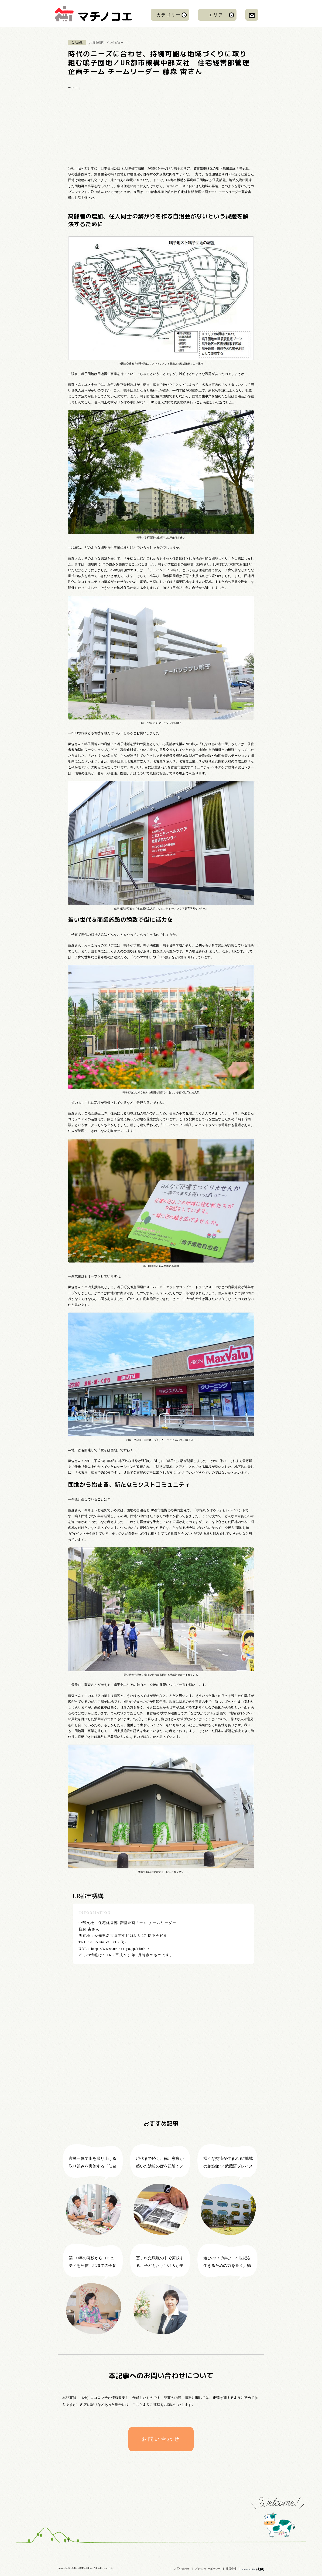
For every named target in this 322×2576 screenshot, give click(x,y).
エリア (216, 15)
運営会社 (231, 2568)
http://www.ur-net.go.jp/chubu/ (120, 1949)
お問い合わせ (161, 2439)
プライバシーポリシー (207, 2568)
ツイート (74, 88)
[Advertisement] (161, 127)
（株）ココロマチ (94, 2398)
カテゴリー (169, 15)
